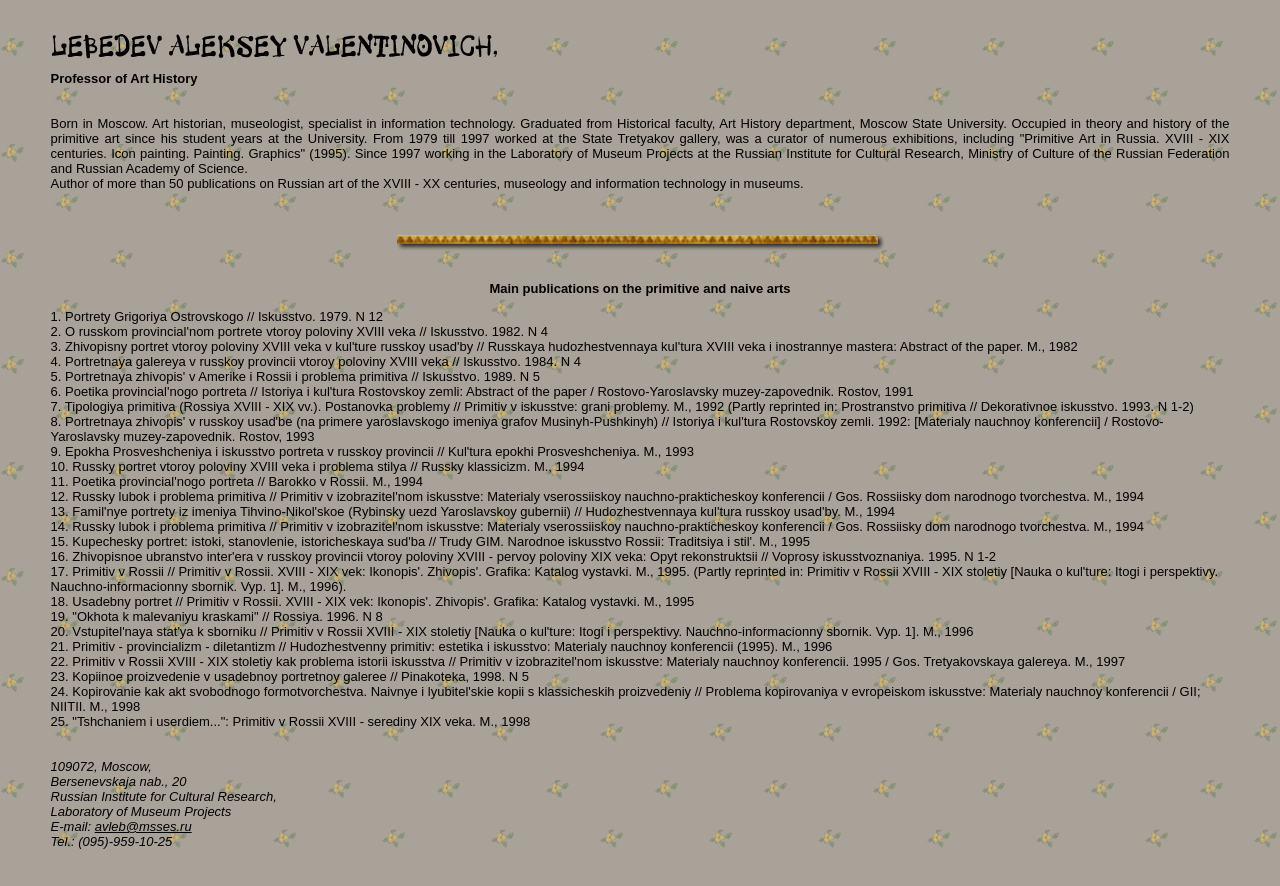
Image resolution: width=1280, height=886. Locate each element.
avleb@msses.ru (143, 826)
